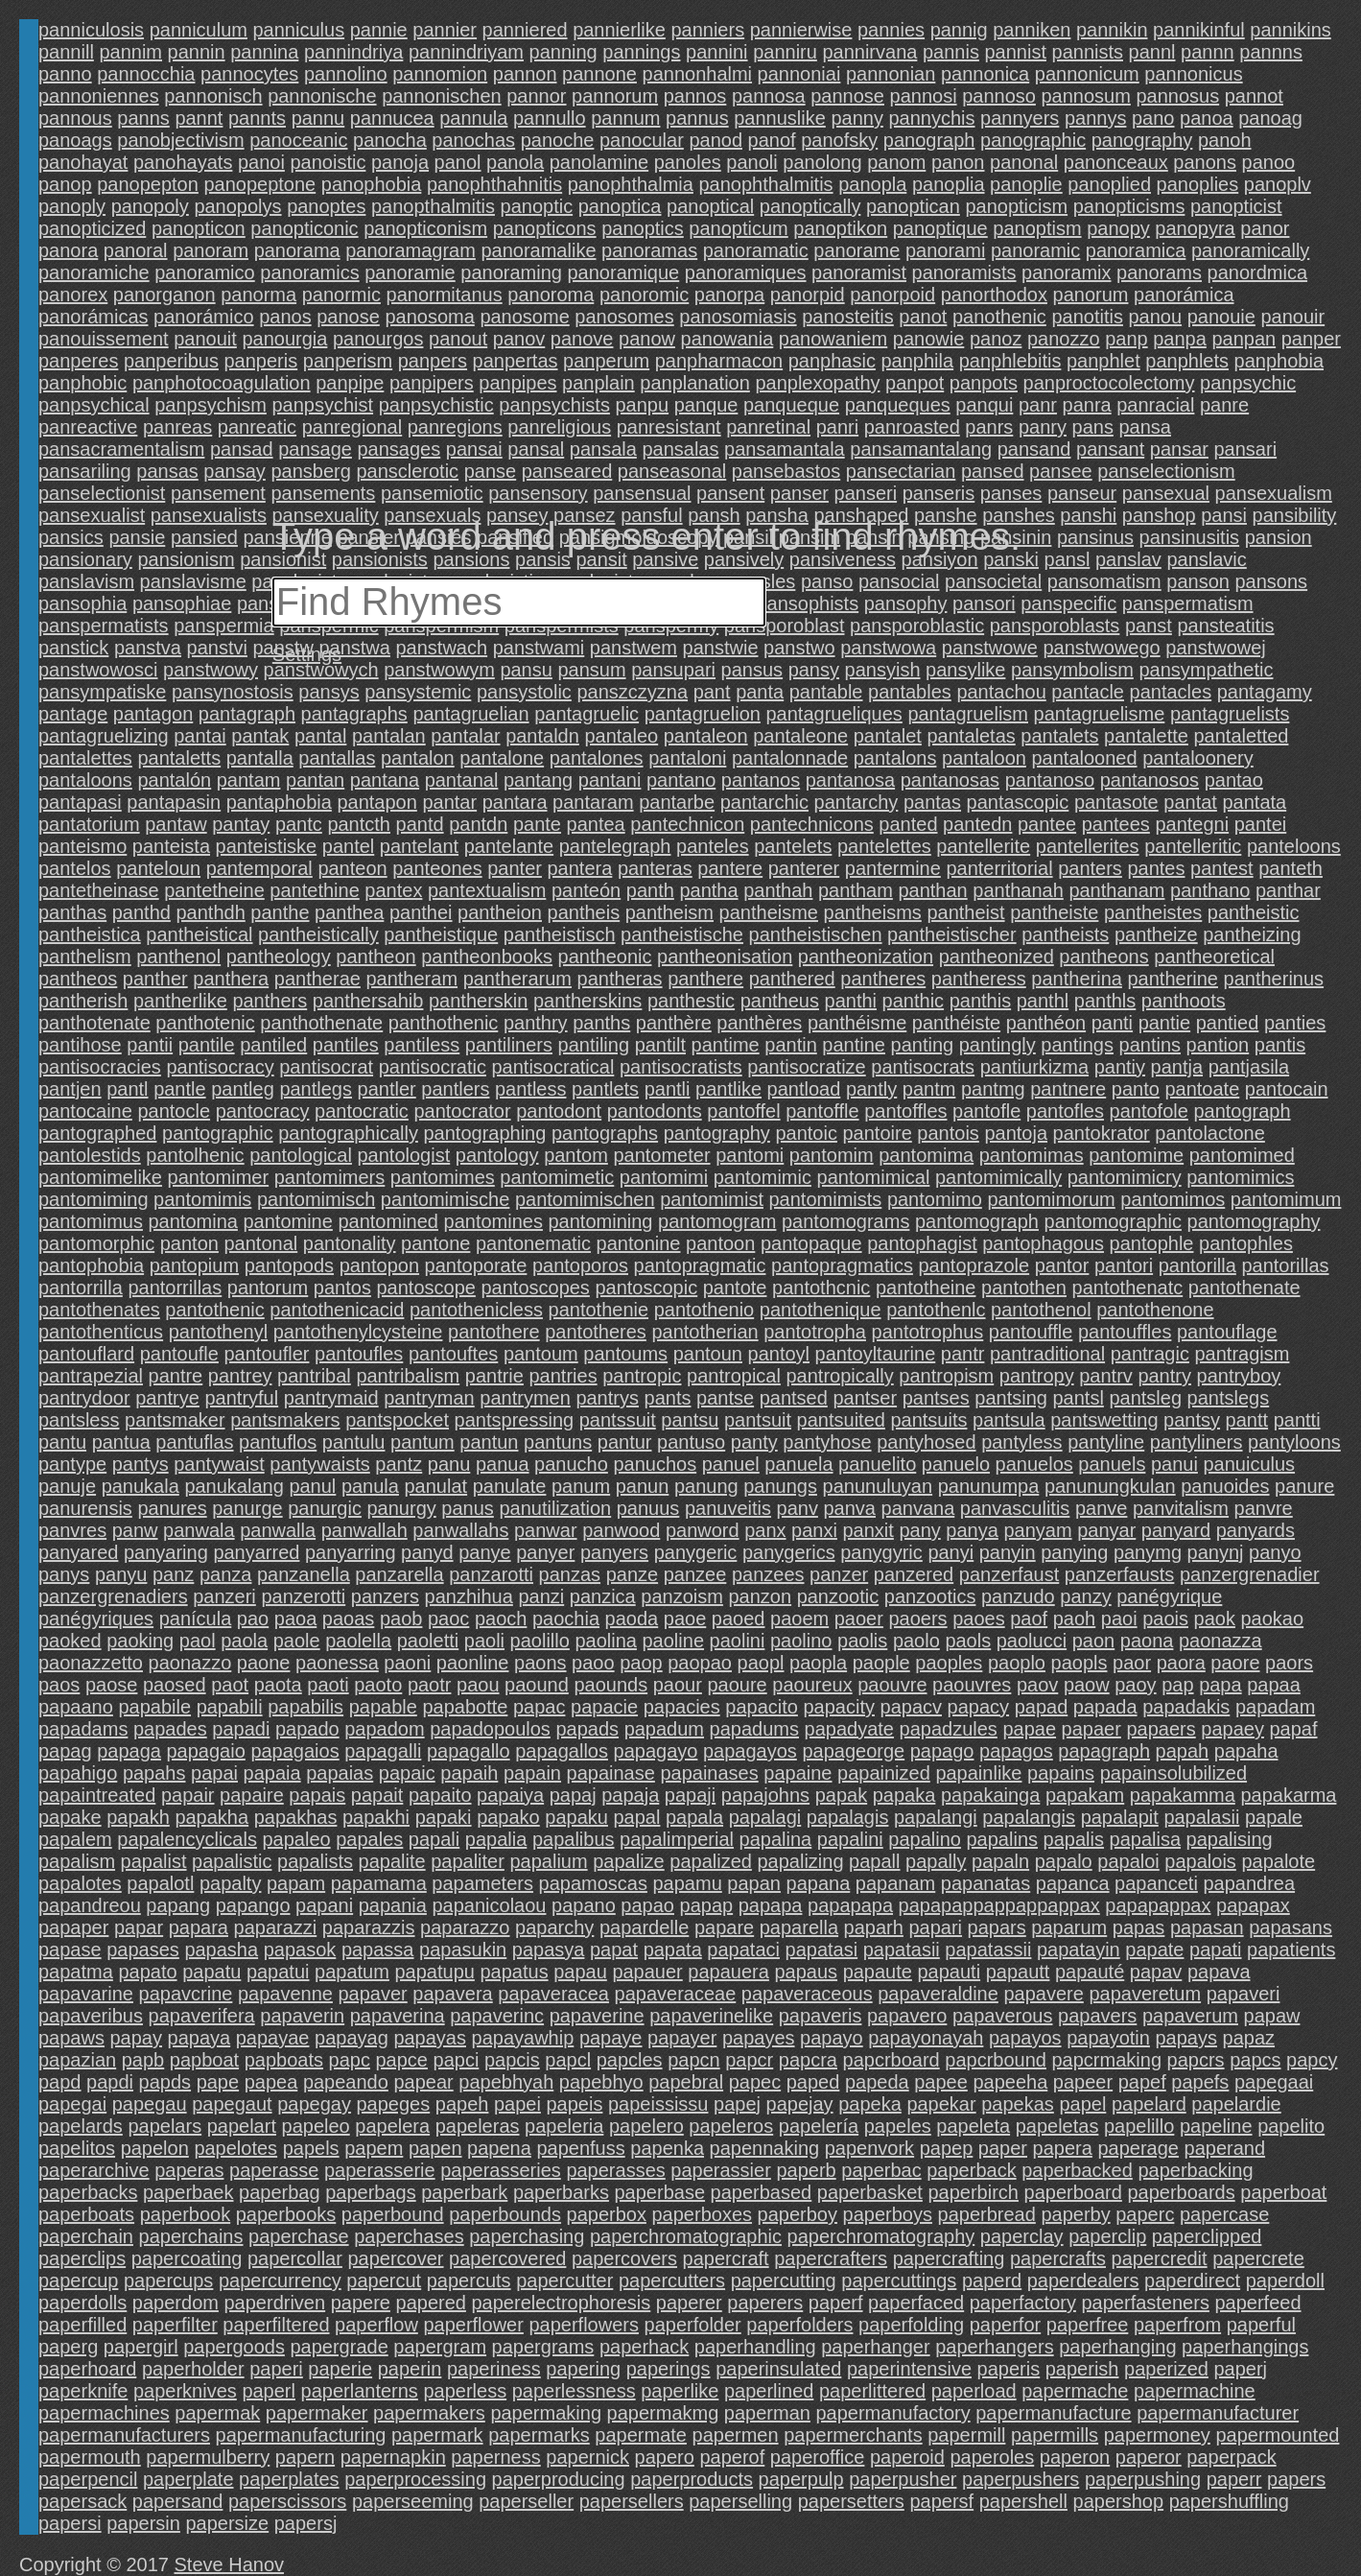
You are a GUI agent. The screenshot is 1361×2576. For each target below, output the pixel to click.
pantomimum (1286, 1199)
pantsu (689, 1419)
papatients (1291, 1949)
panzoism (682, 1596)
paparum (1069, 1927)
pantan (315, 780)
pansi (1224, 515)
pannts (257, 118)
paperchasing (526, 2236)
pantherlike (180, 1000)
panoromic (644, 294)
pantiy (1119, 1066)
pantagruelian (470, 713)
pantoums (625, 1353)
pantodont (558, 1111)
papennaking (765, 2148)
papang (178, 1905)
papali (434, 1839)
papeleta (973, 2126)
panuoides (1225, 1486)
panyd (427, 1552)
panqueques (897, 404)
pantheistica (89, 934)
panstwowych (321, 669)
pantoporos (580, 1265)
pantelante (508, 846)
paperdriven (274, 2302)
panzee (695, 1574)
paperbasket (870, 2192)
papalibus (573, 1839)
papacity (839, 1706)
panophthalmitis (765, 184)
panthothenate (321, 1022)
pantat (1190, 802)
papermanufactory (892, 2412)
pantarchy (856, 802)
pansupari (673, 669)
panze (632, 1574)
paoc (448, 1618)
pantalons (895, 757)
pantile (206, 1044)
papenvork (869, 2148)
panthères (759, 1022)
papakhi (376, 1817)
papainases (709, 1773)
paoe (685, 1618)
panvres (72, 1530)
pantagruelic (586, 713)
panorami (945, 250)
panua (502, 1464)
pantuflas (194, 1442)
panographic (1033, 140)
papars (997, 1927)
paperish (1082, 2368)
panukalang (233, 1486)
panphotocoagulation (221, 382)
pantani (610, 780)
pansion (1278, 537)
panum (580, 1486)
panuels (1111, 1464)
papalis (1074, 1839)
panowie (929, 338)
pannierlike (619, 29)
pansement (218, 493)
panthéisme (857, 1022)
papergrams (543, 2346)
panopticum (738, 228)
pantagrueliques (833, 713)
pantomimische (445, 1199)
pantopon (379, 1265)
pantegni (1192, 824)
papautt (1018, 1971)
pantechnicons (812, 824)
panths (601, 1022)
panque (706, 404)
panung (706, 1486)
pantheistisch (560, 934)
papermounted (1277, 2435)
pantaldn (542, 735)
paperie (340, 2368)
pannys (1096, 118)
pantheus (779, 1000)
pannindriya (353, 51)
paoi (1119, 1618)
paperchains (191, 2236)
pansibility (1295, 515)
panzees (768, 1574)
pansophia (82, 603)
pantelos (74, 868)
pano (1153, 118)
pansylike (965, 669)
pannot (1254, 95)
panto (1136, 1088)
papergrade (338, 2346)
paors (1289, 1662)
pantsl (1077, 1397)
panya (972, 1530)
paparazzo (464, 1927)
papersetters (851, 2501)
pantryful (241, 1397)
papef (1142, 2081)
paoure (736, 1684)
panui (1174, 1464)
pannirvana (869, 51)
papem (373, 2148)
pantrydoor (84, 1397)
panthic (913, 1000)
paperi (276, 2368)
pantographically (348, 1133)
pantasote (1116, 802)
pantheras (620, 978)
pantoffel (743, 1111)
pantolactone (1210, 1133)
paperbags (370, 2192)
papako (508, 1817)
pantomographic (1113, 1221)
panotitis (1087, 316)
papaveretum (1145, 1993)
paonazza (1220, 1640)
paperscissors (287, 2501)
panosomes (624, 316)
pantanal (462, 780)
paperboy (797, 2214)
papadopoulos (490, 1728)
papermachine (1194, 2390)
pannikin (1112, 29)
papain (532, 1773)
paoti (327, 1684)
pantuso (691, 1442)
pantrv (1106, 1375)
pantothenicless (476, 1309)
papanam (895, 1883)
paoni (407, 1662)
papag (65, 1750)
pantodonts (654, 1111)
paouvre (892, 1684)
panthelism (84, 956)
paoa (295, 1618)
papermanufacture (1053, 2412)
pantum (422, 1442)
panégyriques (95, 1618)
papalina (775, 1839)
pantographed (97, 1133)
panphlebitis (1010, 360)
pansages (398, 449)
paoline (674, 1640)
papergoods (234, 2346)
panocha (390, 140)
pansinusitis (1189, 537)
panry (1043, 426)
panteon (352, 868)
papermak (217, 2412)
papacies (682, 1706)
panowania (727, 338)
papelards (80, 2126)
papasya (548, 1949)
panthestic (691, 1000)
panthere (705, 978)
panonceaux (1116, 162)
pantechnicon (687, 824)
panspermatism (1188, 603)
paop (641, 1662)
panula (370, 1486)
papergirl (141, 2346)
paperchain (85, 2236)
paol (197, 1640)
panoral (136, 250)
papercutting (783, 2280)
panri (837, 426)
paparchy (554, 1927)
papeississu (658, 2104)
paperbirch (973, 2192)
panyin (1007, 1552)
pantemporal (259, 868)
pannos (695, 95)
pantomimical (873, 1177)
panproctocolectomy (1109, 382)
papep (947, 2148)
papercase (1224, 2214)
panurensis (85, 1508)
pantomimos (1172, 1199)
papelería (818, 2126)
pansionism (185, 559)
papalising (1229, 1839)
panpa (1180, 338)
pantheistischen (815, 934)
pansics (71, 537)
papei (517, 2104)
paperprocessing (415, 2479)
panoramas (649, 250)
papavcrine (186, 1993)
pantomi (750, 1155)
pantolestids (89, 1155)
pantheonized (996, 956)
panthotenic (204, 1022)
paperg (68, 2346)
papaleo (296, 1839)
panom (896, 162)
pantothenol (1041, 1309)
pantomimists (825, 1199)
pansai (474, 449)
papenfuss (580, 2148)
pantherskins (587, 1000)
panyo (1275, 1552)
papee (941, 2081)
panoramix (1066, 272)
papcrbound (995, 2059)
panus (467, 1508)
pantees (1116, 824)
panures (171, 1508)
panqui (984, 404)
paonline (472, 1662)
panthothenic (443, 1022)
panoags (75, 140)
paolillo (540, 1640)
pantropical (734, 1375)
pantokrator (1101, 1133)
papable (383, 1706)
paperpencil (87, 2479)
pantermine (893, 868)
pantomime (1136, 1155)
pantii (150, 1044)
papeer (1083, 2081)
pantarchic (764, 802)
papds (165, 2081)
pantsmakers (285, 1419)
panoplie (1026, 184)
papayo (831, 2037)
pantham (855, 890)
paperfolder (693, 2324)
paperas (188, 2170)
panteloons (1294, 846)
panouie (1221, 316)
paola (244, 1640)
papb (143, 2059)
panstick (73, 647)
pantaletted (1240, 735)
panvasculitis (1015, 1508)
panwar (545, 1530)
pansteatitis (1225, 625)
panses (1011, 493)
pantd (420, 824)
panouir (1292, 316)
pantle (179, 1088)
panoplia (948, 184)
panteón (586, 890)
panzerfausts (1120, 1574)
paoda (632, 1618)
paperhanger (875, 2346)
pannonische (322, 95)
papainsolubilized (1173, 1773)
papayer (681, 2037)
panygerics (788, 1552)
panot (923, 316)
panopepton (148, 184)
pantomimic (762, 1177)
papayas (429, 2037)
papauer (647, 1971)
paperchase (298, 2236)
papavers (1097, 2015)
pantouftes (453, 1353)
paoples (948, 1662)
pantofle (986, 1111)
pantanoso (1049, 780)
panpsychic (1248, 382)
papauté (1089, 1971)
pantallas (336, 757)
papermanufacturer (1218, 2412)
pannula (473, 118)
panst (1148, 625)
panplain (598, 382)
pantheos (77, 978)
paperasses (615, 2170)
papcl (568, 2059)
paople (881, 1662)
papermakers (429, 2412)
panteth (1290, 868)
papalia (496, 1839)
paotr (430, 1684)
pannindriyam (466, 51)
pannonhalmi (698, 73)
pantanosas (950, 780)
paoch (501, 1618)
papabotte (464, 1706)
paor (1132, 1662)
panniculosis (91, 29)
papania (393, 1905)
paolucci (1032, 1640)
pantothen (1024, 1287)
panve (1101, 1508)
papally (935, 1861)
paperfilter (175, 2324)
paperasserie (379, 2170)
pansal (535, 449)
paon (1093, 1640)
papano (583, 1905)
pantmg (993, 1088)
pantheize (1156, 934)
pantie (1164, 1022)
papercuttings (898, 2280)
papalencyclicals (187, 1839)
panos (285, 316)
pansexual (1165, 493)
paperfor (1006, 2324)
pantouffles (1125, 1331)
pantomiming (93, 1199)
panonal (1024, 162)
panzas (570, 1574)
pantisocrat (326, 1066)
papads (587, 1728)
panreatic (257, 426)
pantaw (176, 824)
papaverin (302, 2015)
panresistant (669, 426)
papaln (1000, 1861)
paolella (358, 1640)
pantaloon (984, 757)
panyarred (256, 1552)
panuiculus (1249, 1464)
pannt (199, 118)
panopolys (237, 206)
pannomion (439, 73)
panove (582, 338)
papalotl (160, 1883)
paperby (1075, 2214)
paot (229, 1684)
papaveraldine (938, 1993)
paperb (805, 2170)
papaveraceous (807, 1993)
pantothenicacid (337, 1309)
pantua (121, 1442)
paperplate (188, 2479)
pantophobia (91, 1265)
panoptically (810, 206)
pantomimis (202, 1199)
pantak (260, 735)
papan (754, 1883)
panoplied (1109, 184)
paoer (858, 1618)
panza (225, 1574)
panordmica (1258, 272)
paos (59, 1684)
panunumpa (989, 1486)
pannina (264, 51)
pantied (1227, 1022)
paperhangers (994, 2346)
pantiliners (508, 1044)
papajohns (765, 1795)
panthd (141, 912)
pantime (726, 1044)
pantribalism (407, 1375)
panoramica (1136, 250)
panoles (687, 162)
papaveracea (553, 1993)
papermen (735, 2435)
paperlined (768, 2390)
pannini (717, 51)
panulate (510, 1486)
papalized (710, 1861)
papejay (799, 2104)
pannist (1015, 51)
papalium (548, 1861)
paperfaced (916, 2302)
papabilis (305, 1706)
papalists (315, 1861)
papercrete (1258, 2258)
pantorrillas (175, 1287)
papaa (1274, 1684)
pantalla (259, 757)
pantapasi (80, 802)
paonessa (337, 1662)
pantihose (80, 1044)
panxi (814, 1530)
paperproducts (691, 2479)
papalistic (231, 1861)
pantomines (493, 1221)
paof (1028, 1618)
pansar (1179, 449)
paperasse (273, 2170)
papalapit (1120, 1817)
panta (760, 691)
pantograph (1241, 1111)
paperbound (392, 2214)
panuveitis (728, 1508)
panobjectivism (180, 140)
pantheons (1103, 956)
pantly (871, 1088)
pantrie (494, 1375)
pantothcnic (821, 1287)
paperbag (279, 2192)
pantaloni (687, 757)
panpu (642, 404)
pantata (1254, 802)
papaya (199, 2037)
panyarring (350, 1552)
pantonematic (533, 1243)
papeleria (564, 2126)
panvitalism (1181, 1508)
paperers (765, 2302)
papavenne (285, 1993)
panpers (432, 360)
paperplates (289, 2479)
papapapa (850, 1905)
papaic (407, 1773)
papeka (870, 2104)
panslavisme (193, 581)
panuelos (1034, 1464)
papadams (83, 1728)
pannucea (392, 118)
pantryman (429, 1397)
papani (324, 1905)
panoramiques (746, 272)
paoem (799, 1618)
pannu (318, 118)
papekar (940, 2104)
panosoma (429, 316)
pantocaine (85, 1111)
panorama (297, 250)
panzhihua (469, 1596)
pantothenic (214, 1309)
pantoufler (267, 1353)
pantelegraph (615, 846)
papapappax (1157, 1905)
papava (1219, 1971)
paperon (1075, 2457)
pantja (1177, 1066)
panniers (707, 29)
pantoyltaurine (875, 1353)
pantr (963, 1353)
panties (1295, 1022)
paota (278, 1684)
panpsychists (554, 404)
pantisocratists (681, 1066)
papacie (604, 1706)
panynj (1215, 1552)
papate (1154, 1949)
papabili (230, 1706)
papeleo (316, 2126)
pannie (379, 29)
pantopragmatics (842, 1265)
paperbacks (87, 2192)
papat (614, 1949)
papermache (1074, 2390)
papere (360, 2302)
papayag (351, 2037)
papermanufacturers (124, 2435)
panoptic (537, 206)
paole (296, 1640)
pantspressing (515, 1419)
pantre (176, 1375)
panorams (1159, 272)
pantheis (584, 912)
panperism (347, 360)
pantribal (314, 1375)
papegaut (231, 2104)
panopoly (150, 206)
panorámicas (93, 316)
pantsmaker (175, 1419)
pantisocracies (99, 1066)
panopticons (545, 228)
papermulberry (208, 2457)
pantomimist (711, 1199)
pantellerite (983, 846)
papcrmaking (1107, 2059)
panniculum (198, 29)
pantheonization (865, 956)
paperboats (86, 2214)
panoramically (1250, 250)
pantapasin (174, 802)
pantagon (153, 713)
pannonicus (1193, 73)
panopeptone (259, 184)
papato (147, 1971)
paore (1234, 1662)
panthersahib (368, 1000)
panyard (1175, 1530)
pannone (599, 73)
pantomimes (442, 1177)
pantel (348, 846)
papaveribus (90, 2015)
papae (1029, 1728)
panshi (1088, 515)
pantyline (1106, 1442)
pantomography (1254, 1221)
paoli (484, 1640)
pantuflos (278, 1442)
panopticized (92, 228)
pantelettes (884, 846)
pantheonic (605, 956)
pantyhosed (926, 1442)
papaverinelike (711, 2015)
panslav (1128, 559)
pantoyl (779, 1353)
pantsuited (841, 1419)
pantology (497, 1155)
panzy (1085, 1596)
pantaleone (800, 735)
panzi (541, 1596)
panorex (72, 294)
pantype (72, 1464)
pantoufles (359, 1353)
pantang (538, 780)
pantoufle (179, 1353)
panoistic (327, 162)
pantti (1297, 1419)
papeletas (1057, 2126)
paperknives (185, 2390)
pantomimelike (100, 1177)
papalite (392, 1861)
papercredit (1160, 2258)
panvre (1263, 1508)
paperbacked (1077, 2170)
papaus (805, 1971)
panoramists (964, 272)
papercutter (564, 2280)
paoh (1074, 1618)
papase (70, 1949)
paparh (873, 1927)
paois (1165, 1618)
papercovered (507, 2258)
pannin (196, 51)
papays (1186, 2037)
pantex (393, 890)
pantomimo (934, 1199)
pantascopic (1018, 802)
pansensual (642, 493)
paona (1147, 1640)
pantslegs (1228, 1397)
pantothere (494, 1331)
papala (694, 1817)
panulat (436, 1486)
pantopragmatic (700, 1265)
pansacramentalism (121, 449)
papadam (1275, 1706)
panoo (1269, 162)
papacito (761, 1706)
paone (264, 1662)
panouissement (103, 338)
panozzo (1063, 338)
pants (668, 1397)
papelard (1149, 2104)
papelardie (1235, 2104)
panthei (421, 912)
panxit (867, 1530)
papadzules (948, 1728)
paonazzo (190, 1662)
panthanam (1116, 890)
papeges (393, 2104)
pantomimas (1031, 1155)
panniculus (299, 29)
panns (143, 118)
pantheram (411, 978)
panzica (603, 1596)
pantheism (669, 912)
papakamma (1182, 1795)
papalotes (80, 1883)
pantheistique (441, 934)
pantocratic (362, 1111)
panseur (1081, 493)
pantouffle (1031, 1331)
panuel (731, 1464)
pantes (1156, 868)
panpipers (431, 382)
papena (499, 2148)
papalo (1063, 1861)
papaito (440, 1795)
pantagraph (247, 713)
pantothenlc (935, 1309)
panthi (851, 1000)
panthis (981, 1000)
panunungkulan (1110, 1486)
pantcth (358, 824)
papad (1041, 1706)
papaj (573, 1795)
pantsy (1191, 1419)
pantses (936, 1397)
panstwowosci (98, 669)
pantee (1047, 824)
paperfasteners (1144, 2302)
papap (707, 1905)
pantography (717, 1133)
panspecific (1068, 603)
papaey (1232, 1728)
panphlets (1187, 360)
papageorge (853, 1750)
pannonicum (1087, 73)
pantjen (70, 1088)
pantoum (541, 1353)
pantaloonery (1198, 757)
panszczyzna (632, 691)
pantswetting (1104, 1419)
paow (1087, 1684)
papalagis (848, 1817)
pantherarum (517, 978)
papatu (211, 1971)
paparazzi (275, 1927)
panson (1198, 581)
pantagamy (1264, 691)
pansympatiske (102, 691)
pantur (625, 1442)
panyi (950, 1552)
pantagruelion (703, 713)
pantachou (1000, 691)
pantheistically (318, 934)
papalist (154, 1861)
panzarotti (491, 1574)
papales (369, 1839)
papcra (808, 2059)
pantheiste (1054, 912)
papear (423, 2081)
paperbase (660, 2192)
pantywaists (320, 1464)
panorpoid (892, 294)
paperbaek (188, 2192)
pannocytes (249, 73)
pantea (596, 824)
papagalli (382, 1750)
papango (253, 1905)
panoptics (642, 228)
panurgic (325, 1508)
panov (519, 338)
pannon (525, 73)
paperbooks (286, 2214)
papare (724, 1927)
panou (1155, 316)
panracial (1155, 404)
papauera (728, 1971)
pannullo (549, 118)
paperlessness (574, 2390)
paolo (916, 1640)
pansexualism (1273, 493)
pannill (66, 51)
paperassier (720, 2170)
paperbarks (561, 2192)
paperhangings (1245, 2346)
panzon (759, 1596)
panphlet (1103, 360)
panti (1112, 1022)
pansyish (883, 669)
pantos (342, 1287)
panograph (929, 140)
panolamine (599, 162)
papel (1082, 2104)
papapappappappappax (999, 1905)
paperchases (409, 2236)
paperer (689, 2302)
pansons (1271, 581)
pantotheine (926, 1287)
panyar (1106, 1530)
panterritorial (999, 868)
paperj (1240, 2368)
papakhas (296, 1817)
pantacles (1171, 691)
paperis (1009, 2368)
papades (170, 1728)
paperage (1138, 2148)
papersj (306, 2523)
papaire (252, 1795)
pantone (435, 1243)
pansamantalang (921, 449)
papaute (877, 1971)
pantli (668, 1088)
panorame (856, 250)
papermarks (539, 2435)
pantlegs (315, 1088)
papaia (272, 1773)
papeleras (477, 2126)
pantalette (1146, 735)
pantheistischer (952, 934)
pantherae (317, 978)
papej (737, 2104)
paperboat (1283, 2192)
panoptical (710, 206)
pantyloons (1294, 1442)
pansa (1144, 426)
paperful (1261, 2324)
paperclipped (1207, 2236)
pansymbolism (1072, 669)
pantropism (946, 1375)
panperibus (171, 360)
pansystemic (417, 691)
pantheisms (873, 912)
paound (537, 1684)
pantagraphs (354, 713)
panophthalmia (630, 184)
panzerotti (303, 1596)
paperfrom (1177, 2324)
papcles (630, 2059)
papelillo (1139, 2126)
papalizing (800, 1861)
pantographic (217, 1133)
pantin (790, 1044)
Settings (306, 654)
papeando (345, 2081)
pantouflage (1227, 1331)
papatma (75, 1971)
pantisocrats (922, 1066)
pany (919, 1530)
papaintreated (96, 1795)
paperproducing (558, 2479)
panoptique (940, 228)
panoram (210, 250)
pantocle (173, 1111)
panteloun (158, 868)
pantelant (419, 846)
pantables (909, 691)
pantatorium (89, 824)
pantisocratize (806, 1066)
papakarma (1288, 1795)
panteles (712, 846)
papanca (1073, 1883)
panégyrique (1169, 1596)
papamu (687, 1883)
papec (755, 2081)
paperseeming (413, 2501)
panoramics (309, 272)
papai (214, 1773)
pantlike (728, 1088)
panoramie (410, 272)
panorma (258, 294)
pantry (1164, 1375)
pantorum (268, 1287)
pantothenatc (1128, 1287)
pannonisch (213, 95)
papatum (352, 1971)
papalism (76, 1861)
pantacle (1087, 691)
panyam (1037, 1530)
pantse (725, 1397)
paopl (761, 1662)
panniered (525, 29)
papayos (1025, 2037)
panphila (916, 360)
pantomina (193, 1221)
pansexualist (91, 515)
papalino (924, 1839)
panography (1142, 140)
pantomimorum (1051, 1199)
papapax (1253, 1905)
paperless (464, 2390)
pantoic (806, 1133)
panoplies (1198, 184)
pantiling (594, 1044)
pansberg (310, 471)
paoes (978, 1618)
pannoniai (799, 73)
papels (311, 2148)
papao (647, 1905)
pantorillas (1284, 1265)
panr (1038, 404)
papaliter (468, 1861)
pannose (847, 95)
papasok (300, 1949)
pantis (1280, 1044)
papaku (576, 1817)
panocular (641, 140)
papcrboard (891, 2059)
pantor (1062, 1265)
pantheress (978, 978)
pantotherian (704, 1331)
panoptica (620, 206)
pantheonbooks (486, 956)
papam (296, 1883)
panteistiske (266, 846)
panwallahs (460, 1530)
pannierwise (801, 29)
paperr (1234, 2479)
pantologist (404, 1155)
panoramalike (538, 250)
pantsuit (757, 1419)
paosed (174, 1684)
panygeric (696, 1552)
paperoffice (817, 2457)
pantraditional (1047, 1353)
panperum (606, 360)
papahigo (77, 1773)
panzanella (303, 1574)
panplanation (695, 382)
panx (765, 1530)
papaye (611, 2037)
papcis (512, 2059)
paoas (348, 1618)
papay (136, 2037)
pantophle (1152, 1243)
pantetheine (214, 890)
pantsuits (928, 1419)
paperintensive (909, 2368)
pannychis (931, 118)
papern (305, 2457)
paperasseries (500, 2170)
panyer (545, 1552)
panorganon (164, 294)
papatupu (434, 1971)
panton (189, 1243)
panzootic (838, 1596)
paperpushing (1143, 2479)
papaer (1091, 1728)
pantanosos (1149, 780)
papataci (743, 1949)
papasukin (462, 1949)
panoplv (1277, 184)
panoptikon (840, 228)
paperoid (907, 2457)
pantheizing (1252, 934)
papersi (70, 2523)
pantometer (661, 1155)
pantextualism (487, 890)
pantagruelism (967, 713)
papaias (339, 1773)
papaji (690, 1795)
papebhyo (601, 2081)
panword (702, 1530)
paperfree (1087, 2324)
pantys (140, 1464)
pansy (813, 669)
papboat (204, 2059)
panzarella (399, 1574)
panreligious (559, 426)
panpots (984, 382)
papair (188, 1795)
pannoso (999, 95)
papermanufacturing (301, 2435)
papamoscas (593, 1883)
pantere (730, 868)
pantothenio (704, 1309)
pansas (167, 471)
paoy (1135, 1684)
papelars (164, 2126)
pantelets (793, 846)
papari (935, 1927)
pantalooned (1084, 757)
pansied (204, 537)
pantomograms (845, 1221)
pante (537, 824)
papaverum (1190, 2015)
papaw (1272, 2015)
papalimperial (677, 1839)
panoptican (913, 206)
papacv (911, 1706)
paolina (606, 1640)
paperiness (494, 2368)
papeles (897, 2126)
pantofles (1065, 1111)
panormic (341, 294)
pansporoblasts (1055, 625)
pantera (580, 868)
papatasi (822, 1949)
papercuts (469, 2280)
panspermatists (103, 625)
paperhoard (87, 2368)
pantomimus (90, 1221)
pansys (328, 691)
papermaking (545, 2412)
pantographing (484, 1133)
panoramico (204, 272)
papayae (273, 2037)
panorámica (1184, 294)
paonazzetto (90, 1662)
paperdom (175, 2302)
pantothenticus (100, 1331)
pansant (1110, 449)
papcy (1311, 2059)
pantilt (660, 1044)
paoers (917, 1618)
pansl (1067, 559)
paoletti (428, 1640)
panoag (1270, 118)
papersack (82, 2501)
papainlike (978, 1773)
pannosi (923, 95)
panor (1264, 228)
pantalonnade (790, 757)
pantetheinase (98, 890)
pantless (531, 1088)
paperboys (887, 2214)
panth (650, 890)
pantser (865, 1397)
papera (1062, 2148)
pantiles (346, 1044)
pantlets (605, 1088)
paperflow (376, 2324)
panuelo (956, 1464)
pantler (387, 1088)
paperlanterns (359, 2390)
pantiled (273, 1044)
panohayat (83, 162)
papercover (395, 2258)
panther (155, 978)
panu (449, 1464)
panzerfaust (1009, 1574)
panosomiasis (737, 316)
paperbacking (1195, 2170)
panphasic (832, 360)
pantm (929, 1088)
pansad (241, 449)
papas (1139, 1927)
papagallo (468, 1750)
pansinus (1095, 537)
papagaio (206, 1750)
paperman (767, 2412)
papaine (797, 1773)
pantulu (354, 1442)
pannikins (1290, 29)
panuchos (654, 1464)
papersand (177, 2501)
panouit (205, 338)
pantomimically (998, 1177)
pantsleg (1145, 1397)
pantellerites (1087, 846)
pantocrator (461, 1111)
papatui (278, 1971)
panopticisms (1129, 206)
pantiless (421, 1044)
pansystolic (524, 691)
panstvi (217, 647)
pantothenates (99, 1309)
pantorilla (1197, 1265)
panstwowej (1215, 647)
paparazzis (368, 1927)
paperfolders (799, 2324)
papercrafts (1058, 2258)
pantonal (260, 1243)
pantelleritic (1192, 846)
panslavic (1206, 559)
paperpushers (1020, 2479)
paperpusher (902, 2479)
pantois (948, 1133)
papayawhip (523, 2037)
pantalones (597, 757)
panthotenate (94, 1022)
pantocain (1286, 1088)
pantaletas (971, 735)
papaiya (510, 1795)
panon (958, 162)
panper (1311, 338)
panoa (1206, 118)
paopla (818, 1662)
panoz (996, 338)
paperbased (761, 2192)
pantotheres (595, 1331)
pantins (1150, 1044)
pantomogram (717, 1221)
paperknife (83, 2390)
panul (312, 1486)
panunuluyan (878, 1486)
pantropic (641, 1375)
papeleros (731, 2126)
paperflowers (583, 2324)
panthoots (1183, 1000)
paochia (565, 1618)
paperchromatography (881, 2236)
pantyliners (1196, 1442)
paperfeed (1257, 2302)
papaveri (1243, 1993)
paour (677, 1684)
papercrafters (830, 2258)
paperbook (185, 2214)
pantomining (601, 1221)
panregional (352, 426)
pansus (752, 669)
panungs (780, 1486)
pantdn (478, 824)
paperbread (987, 2214)
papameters (482, 1883)
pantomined (388, 1221)
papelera (392, 2126)
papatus (514, 1971)
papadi (241, 1728)
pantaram (593, 802)
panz (173, 1574)
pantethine (314, 890)
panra (1087, 404)
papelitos (76, 2148)
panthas (72, 912)
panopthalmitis (433, 206)
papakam (1084, 1795)
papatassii (988, 1949)
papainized (883, 1773)
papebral (685, 2081)
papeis (574, 2104)
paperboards (1180, 2192)
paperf (836, 2302)
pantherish (83, 1000)
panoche (558, 140)
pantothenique (820, 1309)
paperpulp (801, 2479)
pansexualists (209, 515)
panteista (171, 846)
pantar (449, 802)
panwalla (278, 1530)
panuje (67, 1486)
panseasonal (672, 471)
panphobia (1279, 360)
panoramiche (94, 272)
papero (664, 2457)
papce (401, 2059)
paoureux (812, 1684)
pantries (562, 1375)
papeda (877, 2081)
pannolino (345, 73)
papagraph (1104, 1750)
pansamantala (784, 449)
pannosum (1085, 95)
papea (271, 2081)
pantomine (287, 1221)
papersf (941, 2501)
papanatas (985, 1883)
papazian (77, 2059)
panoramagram (410, 250)
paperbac (881, 2170)
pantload (804, 1088)
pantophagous (1043, 1243)
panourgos (378, 338)
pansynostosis (232, 691)
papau (580, 1971)
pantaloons (85, 780)
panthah (777, 890)
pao (253, 1618)
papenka (667, 2148)
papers (1296, 2479)
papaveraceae (676, 1993)
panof (772, 140)
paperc (1144, 2214)
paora (1181, 1662)
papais (317, 1795)
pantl (127, 1088)
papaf (1293, 1728)
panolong (822, 162)
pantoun (707, 1353)
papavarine (85, 1993)
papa (1220, 1684)
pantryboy (1239, 1375)
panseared (567, 471)
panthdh (210, 912)
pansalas (680, 449)
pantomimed (1242, 1155)
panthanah (1018, 890)
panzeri (224, 1596)
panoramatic (756, 250)
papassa (377, 1949)
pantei (1260, 824)
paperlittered (872, 2390)
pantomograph (977, 1221)
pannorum (615, 95)
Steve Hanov (230, 2564)
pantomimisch (316, 1199)
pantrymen (525, 1397)
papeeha (1010, 2081)
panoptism (1037, 228)
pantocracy (263, 1111)
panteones (436, 868)
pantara (515, 802)
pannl (1152, 51)
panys (63, 1574)
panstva (147, 647)
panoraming (511, 272)
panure (1304, 1486)
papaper (73, 1927)
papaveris (820, 2015)
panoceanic (298, 140)
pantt (1247, 1419)
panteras (655, 868)
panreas (177, 426)
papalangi (935, 1817)
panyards (1255, 1530)
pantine (853, 1044)
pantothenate (1244, 1287)
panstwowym (439, 669)
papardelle (644, 1927)
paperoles (992, 2457)
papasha (221, 1949)
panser (799, 493)
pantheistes (1153, 912)
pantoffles (905, 1111)
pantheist (965, 912)
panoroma (550, 294)
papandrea (1249, 1883)
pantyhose (827, 1442)
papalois (1200, 1861)
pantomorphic (96, 1243)
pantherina (1076, 978)
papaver (372, 1993)
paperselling (740, 2501)
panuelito (877, 1464)
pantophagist (922, 1243)
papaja (630, 1795)
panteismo (82, 846)
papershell (1023, 2501)
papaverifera (202, 2015)
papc (349, 2059)
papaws (71, 2037)
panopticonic (304, 228)
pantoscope (425, 1287)
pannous (75, 118)
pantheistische (682, 934)
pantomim (831, 1155)
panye (484, 1552)
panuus (648, 1508)
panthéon (1046, 1022)
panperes (78, 360)
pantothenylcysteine (358, 1331)
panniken (1031, 29)
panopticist (1236, 206)
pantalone (501, 757)
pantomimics (1240, 1177)
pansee (1060, 471)
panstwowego (1101, 647)
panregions (455, 426)
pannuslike (780, 118)
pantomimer (219, 1177)
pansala (603, 449)
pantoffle (822, 1111)
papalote (1278, 1861)
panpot (914, 382)
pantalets (1059, 735)
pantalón (174, 780)
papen (435, 2148)
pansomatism (1104, 581)
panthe (279, 912)
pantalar (465, 735)
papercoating (187, 2258)
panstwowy (210, 669)
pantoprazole (973, 1265)
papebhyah (505, 2081)
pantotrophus (928, 1331)
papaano (75, 1706)
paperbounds (505, 2214)
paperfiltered (276, 2324)
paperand (1225, 2148)
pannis (951, 51)
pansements (322, 493)
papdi (109, 2081)
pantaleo (621, 735)
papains (1060, 1773)
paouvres (971, 1684)
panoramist (858, 272)
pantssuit (617, 1419)
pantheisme (768, 912)
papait (377, 1795)
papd (60, 2081)
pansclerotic (407, 471)
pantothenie (599, 1309)
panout (458, 338)
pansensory (537, 493)
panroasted (912, 426)
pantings (1077, 1044)
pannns (1270, 51)
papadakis (1186, 1706)
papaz (1249, 2037)
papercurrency (280, 2280)
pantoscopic (646, 1287)
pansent (730, 493)
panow (647, 338)
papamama (379, 1883)
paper (1002, 2148)
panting (922, 1044)
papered (431, 2302)
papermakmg (663, 2412)
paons (540, 1662)
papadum (664, 1728)
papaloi (1128, 1861)
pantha (708, 890)
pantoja (1015, 1133)
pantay (241, 824)
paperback (971, 2170)
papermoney (1157, 2435)
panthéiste (956, 1022)
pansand (1034, 449)
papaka (904, 1795)
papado (307, 1728)
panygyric (881, 1552)
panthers (269, 1000)
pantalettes (85, 757)
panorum (1091, 294)
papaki (443, 1817)
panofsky (839, 140)
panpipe (350, 382)
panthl (1043, 1000)
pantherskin (478, 1000)
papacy (979, 1706)
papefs (1200, 2081)
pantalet (888, 735)
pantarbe (677, 802)
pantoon (720, 1243)
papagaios (294, 1750)
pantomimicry (1125, 1177)
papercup (78, 2280)
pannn (1207, 51)
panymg (1148, 1552)
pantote (735, 1287)
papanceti (1156, 1883)
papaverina (397, 2015)
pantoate (1201, 1088)
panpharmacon (719, 360)
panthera (231, 978)
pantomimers (330, 1177)
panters (1090, 868)
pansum (591, 669)
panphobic (82, 382)
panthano (1210, 890)
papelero (646, 2126)
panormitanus (445, 294)
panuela (798, 1464)
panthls (1105, 1000)
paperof (731, 2457)
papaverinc (497, 2015)
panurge (247, 1508)
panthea (349, 912)
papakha (211, 1817)
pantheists (1065, 934)
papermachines (104, 2412)
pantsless (79, 1419)
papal (637, 1817)
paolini (737, 1640)
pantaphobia (279, 802)
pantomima (926, 1155)
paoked (70, 1640)
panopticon (199, 228)
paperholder (193, 2368)
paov (1037, 1684)
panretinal (768, 426)
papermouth (89, 2457)
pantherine (1172, 978)
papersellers (631, 2501)
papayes (758, 2037)
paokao (1272, 1618)
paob (401, 1618)
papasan (1207, 1927)
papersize (227, 2523)
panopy (1118, 228)
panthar (1288, 890)
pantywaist (219, 1464)
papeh (462, 2104)
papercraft (726, 2258)
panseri (866, 493)
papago (942, 1750)
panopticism (1016, 206)
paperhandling (755, 2346)
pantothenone (1154, 1309)
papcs (1255, 2059)
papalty (230, 1883)
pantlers (455, 1088)
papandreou (89, 1905)
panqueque (791, 404)
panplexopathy (817, 382)
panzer (839, 1574)
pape (218, 2081)
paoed (738, 1618)
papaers (1160, 1728)
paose (111, 1684)
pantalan (389, 735)
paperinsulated (778, 2368)
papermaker (317, 2412)
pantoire (877, 1133)
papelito (1291, 2126)
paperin (410, 2368)
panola (515, 162)
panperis (261, 360)
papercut (383, 2280)
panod (715, 140)
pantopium (194, 1265)
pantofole (1149, 1111)
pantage (72, 713)
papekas (1017, 2104)
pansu (526, 669)
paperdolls (82, 2302)
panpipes (517, 382)
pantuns (558, 1442)
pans (1093, 426)
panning (563, 51)
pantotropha (814, 1331)
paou (478, 1684)
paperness (495, 2457)
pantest (1222, 868)
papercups (168, 2280)
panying (1074, 1552)
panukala (140, 1486)
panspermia (224, 625)
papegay (314, 2104)
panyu (121, 1574)
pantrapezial (90, 1375)
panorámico (203, 316)
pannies (891, 29)
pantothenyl (218, 1331)
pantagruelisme (1099, 713)
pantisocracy (219, 1066)
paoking (140, 1640)
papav (1156, 1971)
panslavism (86, 581)
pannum (625, 118)
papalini (850, 1839)
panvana (918, 1508)
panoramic (1035, 250)
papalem (75, 1839)
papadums (754, 1728)
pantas (932, 802)
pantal (320, 735)
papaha (1246, 1750)
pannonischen (442, 95)
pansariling (84, 471)
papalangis (1028, 1817)
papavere (1043, 1993)
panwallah (364, 1530)
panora (68, 250)
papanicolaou (489, 1905)
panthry (536, 1022)
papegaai (1273, 2081)
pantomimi (664, 1177)
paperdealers (1083, 2280)
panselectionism (1165, 471)
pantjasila (1249, 1066)
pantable (826, 691)
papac (539, 1706)
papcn (694, 2059)
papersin (143, 2523)
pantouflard (86, 1353)
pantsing (1010, 1397)
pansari (1245, 449)
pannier (444, 29)
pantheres (883, 978)
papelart (241, 2126)
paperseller (526, 2501)
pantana (384, 780)
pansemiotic (432, 493)
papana (818, 1883)
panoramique (623, 272)
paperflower (473, 2324)
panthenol (178, 956)
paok (1214, 1618)
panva (849, 1508)
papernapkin (393, 2457)
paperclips (82, 2258)
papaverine (597, 2015)
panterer (804, 868)
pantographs (604, 1133)
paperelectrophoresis (560, 2302)
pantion (1218, 1044)
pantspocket (397, 1419)
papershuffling (1229, 2501)
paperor (1148, 2457)
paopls (1079, 1662)
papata (673, 1949)
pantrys (607, 1397)
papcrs (1196, 2059)
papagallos (561, 1750)
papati (1215, 1949)
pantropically (839, 1375)
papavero (907, 2015)
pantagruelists (1230, 713)
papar (138, 1927)
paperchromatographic (686, 2236)
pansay (234, 471)
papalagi (765, 1817)
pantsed (794, 1397)
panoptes (326, 206)
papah (1182, 1750)
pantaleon (706, 735)
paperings (668, 2368)
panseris (939, 493)
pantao (1234, 780)
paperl (268, 2390)
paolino (801, 1640)
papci (457, 2059)
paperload (974, 2390)
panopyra (1194, 228)
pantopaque (811, 1243)
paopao (700, 1662)
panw (135, 1530)
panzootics (930, 1596)
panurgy (401, 1508)
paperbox (606, 2214)
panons (1204, 162)
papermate (641, 2435)
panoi (261, 162)
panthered (792, 978)
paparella (799, 1927)
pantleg (242, 1088)
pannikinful (1199, 29)
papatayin (1078, 1949)
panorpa (729, 294)
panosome (524, 316)
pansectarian (901, 471)
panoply (72, 206)
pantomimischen (585, 1199)
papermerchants (853, 2435)
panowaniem (833, 338)
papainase (611, 1773)
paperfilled (82, 2324)
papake (70, 1817)
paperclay (1022, 2236)
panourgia (284, 338)
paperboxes (701, 2214)
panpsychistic (436, 404)
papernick (587, 2457)
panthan (932, 890)
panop (65, 184)
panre (1224, 404)
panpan (1243, 338)
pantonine (639, 1243)
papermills (1054, 2435)
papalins (1003, 1839)
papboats (284, 2059)
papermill (966, 2435)
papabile (154, 1706)
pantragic (1150, 1353)
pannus (697, 118)
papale (1273, 1817)
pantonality (349, 1243)
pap (1177, 1684)
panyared (78, 1552)
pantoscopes (535, 1287)
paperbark (464, 2192)
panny (857, 118)
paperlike (679, 2390)
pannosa (769, 95)
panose (348, 316)
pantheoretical (1214, 956)
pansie (136, 537)
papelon (155, 2148)
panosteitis (848, 316)
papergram (439, 2346)
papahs (154, 1773)
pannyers (1019, 118)
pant (712, 691)
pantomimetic (557, 1177)
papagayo (656, 1750)
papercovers (624, 2258)
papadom (384, 1728)
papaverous (1002, 2015)
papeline (1216, 2126)
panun (642, 1486)
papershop (1118, 2501)
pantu (62, 1442)
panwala (199, 1530)
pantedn (977, 824)
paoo (593, 1662)
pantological (300, 1155)
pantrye (167, 1397)
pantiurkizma (1034, 1066)
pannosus (1177, 95)
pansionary (85, 559)
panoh (1225, 140)
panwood (621, 1530)
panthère (674, 1022)
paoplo (1016, 1662)
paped (813, 2081)
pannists (1088, 51)
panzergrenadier (1250, 1574)
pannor (536, 95)
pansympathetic (1205, 669)
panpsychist (322, 404)
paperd (991, 2280)
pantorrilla (80, 1287)
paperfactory (1023, 2302)
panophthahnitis (494, 184)
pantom (576, 1155)
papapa (771, 1905)
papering (583, 2368)
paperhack (644, 2346)
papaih (469, 1773)
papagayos (750, 1750)
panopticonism (425, 228)
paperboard (1073, 2192)
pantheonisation (724, 956)
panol (457, 162)
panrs (989, 426)
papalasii (1201, 1817)
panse (490, 471)
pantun (488, 1442)
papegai (72, 2104)
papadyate (849, 1728)
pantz (398, 1464)
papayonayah (925, 2037)
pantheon (375, 956)
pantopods (289, 1265)
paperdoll (1285, 2280)
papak (841, 1795)
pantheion (500, 912)
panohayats (182, 162)
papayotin (1108, 2037)
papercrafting (949, 2258)
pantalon (418, 757)
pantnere (1068, 1088)
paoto (378, 1684)
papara (198, 1927)
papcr (749, 2059)
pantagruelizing (103, 735)
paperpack (1231, 2457)
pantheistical (199, 934)
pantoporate (476, 1265)
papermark (437, 2435)
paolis (862, 1640)
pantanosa (850, 780)
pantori (1123, 1265)
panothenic (999, 316)
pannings (641, 51)
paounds (610, 1684)
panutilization (555, 1508)
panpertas (515, 360)
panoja (400, 162)
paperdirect (1192, 2280)
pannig (959, 29)
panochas (473, 140)
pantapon (376, 802)
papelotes (235, 2148)
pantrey (240, 1375)
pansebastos (786, 471)
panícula (195, 1618)
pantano (681, 780)
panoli (751, 162)
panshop (1159, 515)
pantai (200, 735)
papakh (138, 1817)
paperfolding (911, 2324)
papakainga (990, 1795)
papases (142, 1949)
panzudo (1018, 1596)
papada (1105, 1706)
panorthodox (994, 294)
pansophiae (181, 603)
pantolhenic (195, 1155)
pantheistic (1254, 912)
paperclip (1107, 2236)
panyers (614, 1552)
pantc (298, 824)
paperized (1166, 2368)
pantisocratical (553, 1066)
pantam (249, 780)
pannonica (985, 73)
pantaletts (179, 757)
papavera (452, 1993)
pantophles (1246, 1243)
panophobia (371, 184)
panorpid (807, 294)
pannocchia (146, 73)
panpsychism (210, 404)
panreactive (87, 426)
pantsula (1009, 1419)
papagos (1016, 1750)
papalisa (1146, 1839)
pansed (992, 471)
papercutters (672, 2280)
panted (908, 824)
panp (1126, 338)
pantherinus (1274, 978)
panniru (785, 51)
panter (514, 868)
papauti (948, 1971)
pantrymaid (331, 1397)
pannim (130, 51)
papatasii (901, 1949)
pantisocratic (432, 1066)
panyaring (166, 1552)
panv (797, 1508)
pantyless (1022, 1442)
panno (65, 73)
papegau (149, 2104)
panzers (385, 1596)
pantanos (760, 780)
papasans (1290, 1927)
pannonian (890, 73)
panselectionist (101, 493)
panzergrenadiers (113, 1596)
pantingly (997, 1044)
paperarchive (94, 2170)
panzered (913, 1574)
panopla (872, 184)
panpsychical (94, 404)
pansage (315, 449)
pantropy (1036, 1375)
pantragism (1241, 1353)
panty (754, 1442)
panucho (571, 1464)
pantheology (278, 956)
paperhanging (1117, 2346)
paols (968, 1640)
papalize (629, 1861)
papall (874, 1861)
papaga (129, 1750)
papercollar (294, 2258)
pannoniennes (98, 95)
